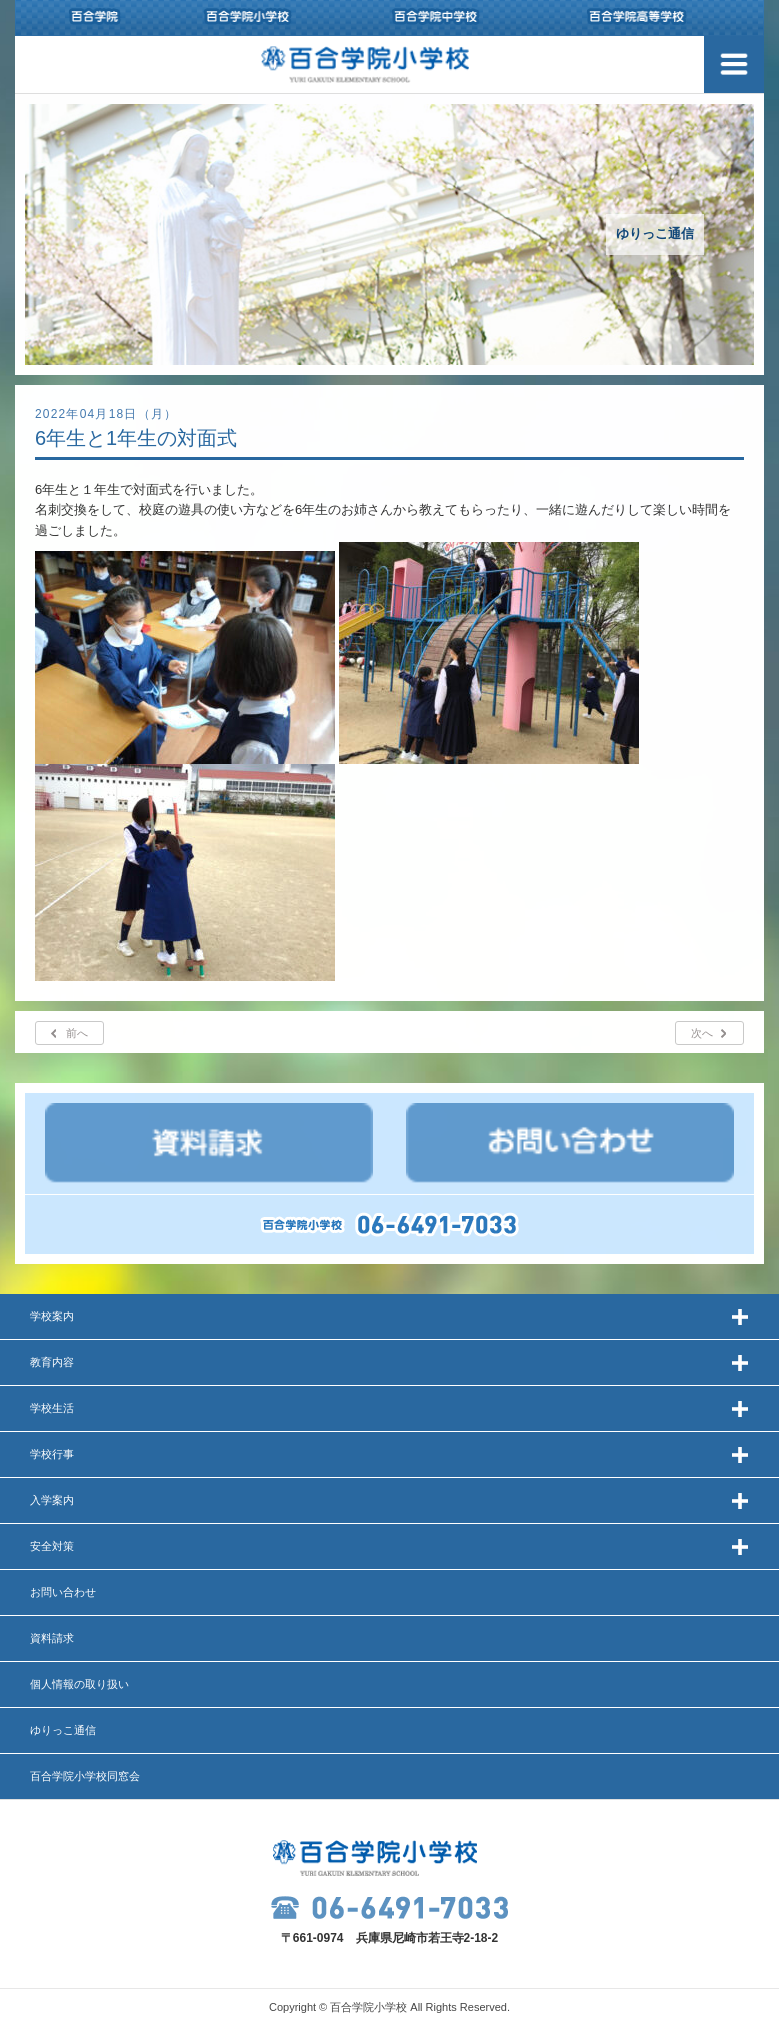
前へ (77, 1033)
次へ (702, 1033)
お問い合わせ (63, 1592)
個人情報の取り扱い (79, 1684)
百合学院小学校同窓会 (85, 1776)
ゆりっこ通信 (63, 1730)
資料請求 (52, 1638)
